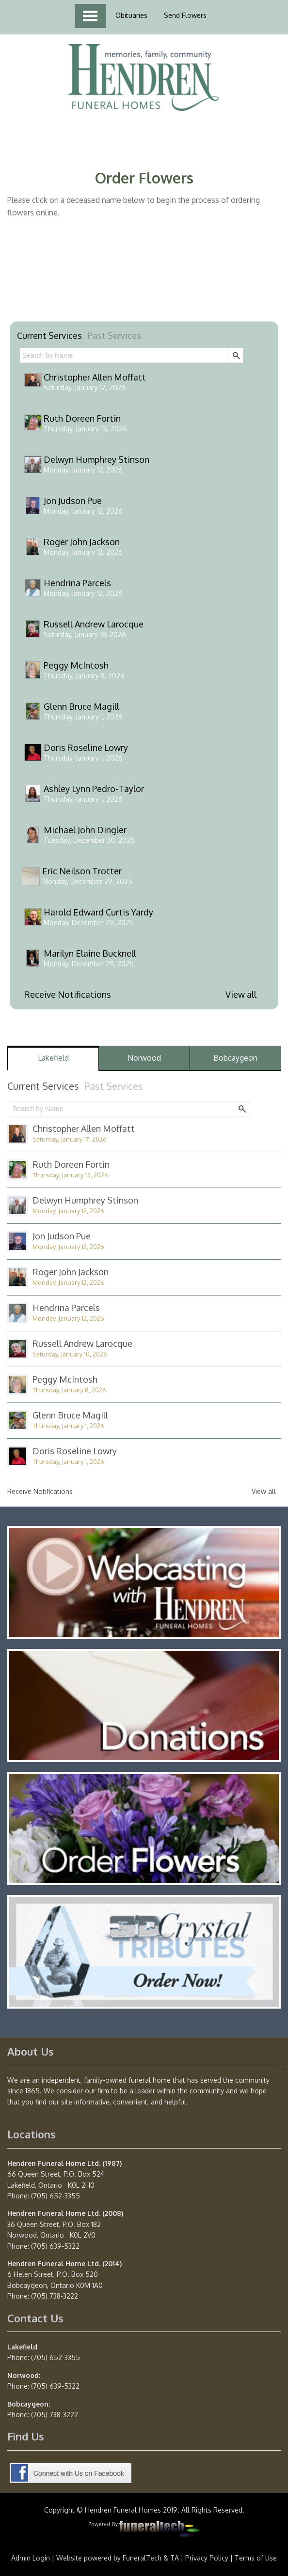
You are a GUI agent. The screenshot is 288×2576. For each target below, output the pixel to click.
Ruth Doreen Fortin (82, 418)
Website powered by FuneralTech (108, 2558)
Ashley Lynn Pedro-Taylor (94, 788)
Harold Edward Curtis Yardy (98, 912)
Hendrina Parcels (77, 583)
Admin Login (30, 2558)
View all (240, 994)
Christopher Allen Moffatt (95, 377)
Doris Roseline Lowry (86, 747)
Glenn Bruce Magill (81, 706)
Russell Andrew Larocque (94, 624)
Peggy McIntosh (76, 665)
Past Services (114, 335)
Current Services (49, 335)
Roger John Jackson (82, 541)
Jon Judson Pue (73, 500)
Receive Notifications (67, 994)
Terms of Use (256, 2558)
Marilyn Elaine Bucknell (90, 953)
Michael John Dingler (85, 829)
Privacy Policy (206, 2558)
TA (174, 2558)
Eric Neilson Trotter (82, 871)
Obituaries (131, 15)
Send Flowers (185, 15)
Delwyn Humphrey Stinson (96, 459)
